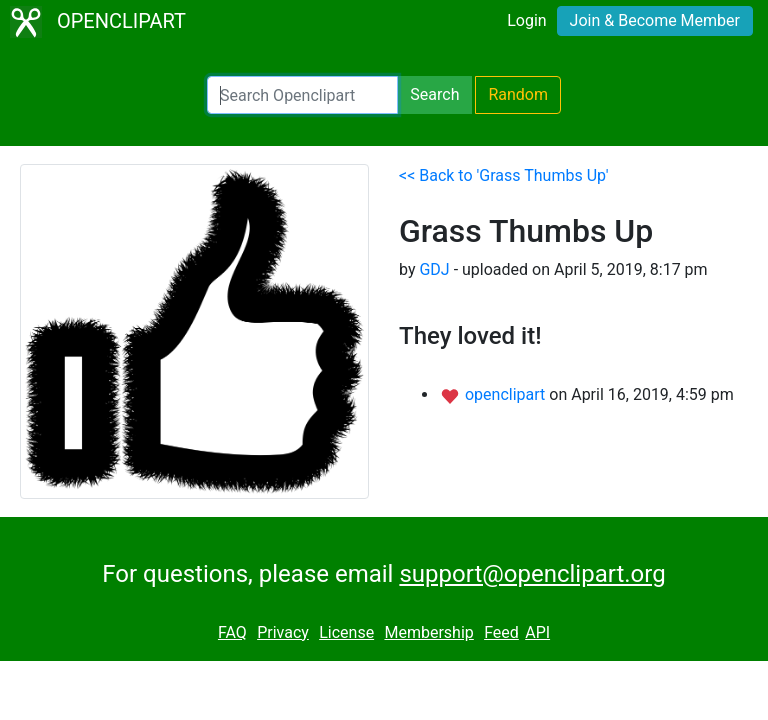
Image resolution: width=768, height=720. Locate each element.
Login (526, 20)
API (537, 632)
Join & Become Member (655, 20)
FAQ (232, 632)
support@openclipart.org (532, 574)
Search (434, 94)
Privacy (283, 632)
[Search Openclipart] (302, 95)
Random (518, 94)
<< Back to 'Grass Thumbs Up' (504, 175)
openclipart (507, 394)
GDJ (434, 269)
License (346, 632)
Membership (428, 632)
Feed (501, 632)
